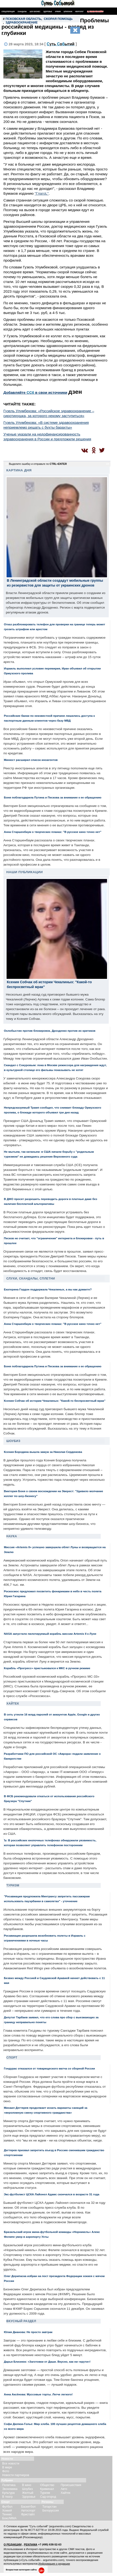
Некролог (79, 11)
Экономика (10, 2489)
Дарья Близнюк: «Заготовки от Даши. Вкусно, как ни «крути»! (47, 2361)
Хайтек (12, 1703)
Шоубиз (13, 1441)
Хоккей (7, 2510)
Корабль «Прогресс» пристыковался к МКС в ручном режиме (47, 1668)
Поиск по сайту (95, 11)
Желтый (27, 2493)
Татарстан (49, 2506)
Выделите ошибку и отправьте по (38, 463)
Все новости (10, 2463)
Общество (47, 2485)
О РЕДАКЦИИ (13, 2544)
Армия (58, 11)
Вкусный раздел (21, 2321)
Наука (11, 1536)
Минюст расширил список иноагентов (31, 759)
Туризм (12, 1885)
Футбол (7, 2506)
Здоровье (47, 11)
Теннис (7, 2514)
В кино (26, 2485)
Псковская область (23, 19)
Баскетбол (28, 2506)
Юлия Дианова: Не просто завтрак (28, 2332)
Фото (5, 2471)
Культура (8, 2493)
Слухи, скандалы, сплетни (30, 1278)
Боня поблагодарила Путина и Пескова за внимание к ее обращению (52, 797)
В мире (7, 2467)
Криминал (47, 2489)
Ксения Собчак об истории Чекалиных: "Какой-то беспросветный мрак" (54, 1400)
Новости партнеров (15, 2475)
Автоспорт (28, 2510)
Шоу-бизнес (35, 11)
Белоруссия (50, 2510)
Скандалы (22, 11)
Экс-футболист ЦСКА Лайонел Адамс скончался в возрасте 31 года (51, 2194)
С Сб (60, 44)
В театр (7, 2496)
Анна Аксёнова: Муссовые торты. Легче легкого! (38, 2394)
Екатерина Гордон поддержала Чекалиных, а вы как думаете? (48, 1289)
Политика (9, 2485)
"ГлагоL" (42, 193)
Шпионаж (67, 11)
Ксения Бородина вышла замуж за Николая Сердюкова (43, 1451)
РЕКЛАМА (30, 2544)
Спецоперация (8, 11)
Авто (64, 2489)
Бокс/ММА (9, 2518)
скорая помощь (58, 19)
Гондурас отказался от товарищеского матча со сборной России (49, 2068)
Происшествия (71, 2485)
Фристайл (28, 2514)
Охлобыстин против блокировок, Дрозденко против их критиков (49, 1030)
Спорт (11, 2057)
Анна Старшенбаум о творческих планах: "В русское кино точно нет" (52, 831)
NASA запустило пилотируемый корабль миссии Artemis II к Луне (50, 1633)
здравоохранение (22, 22)
